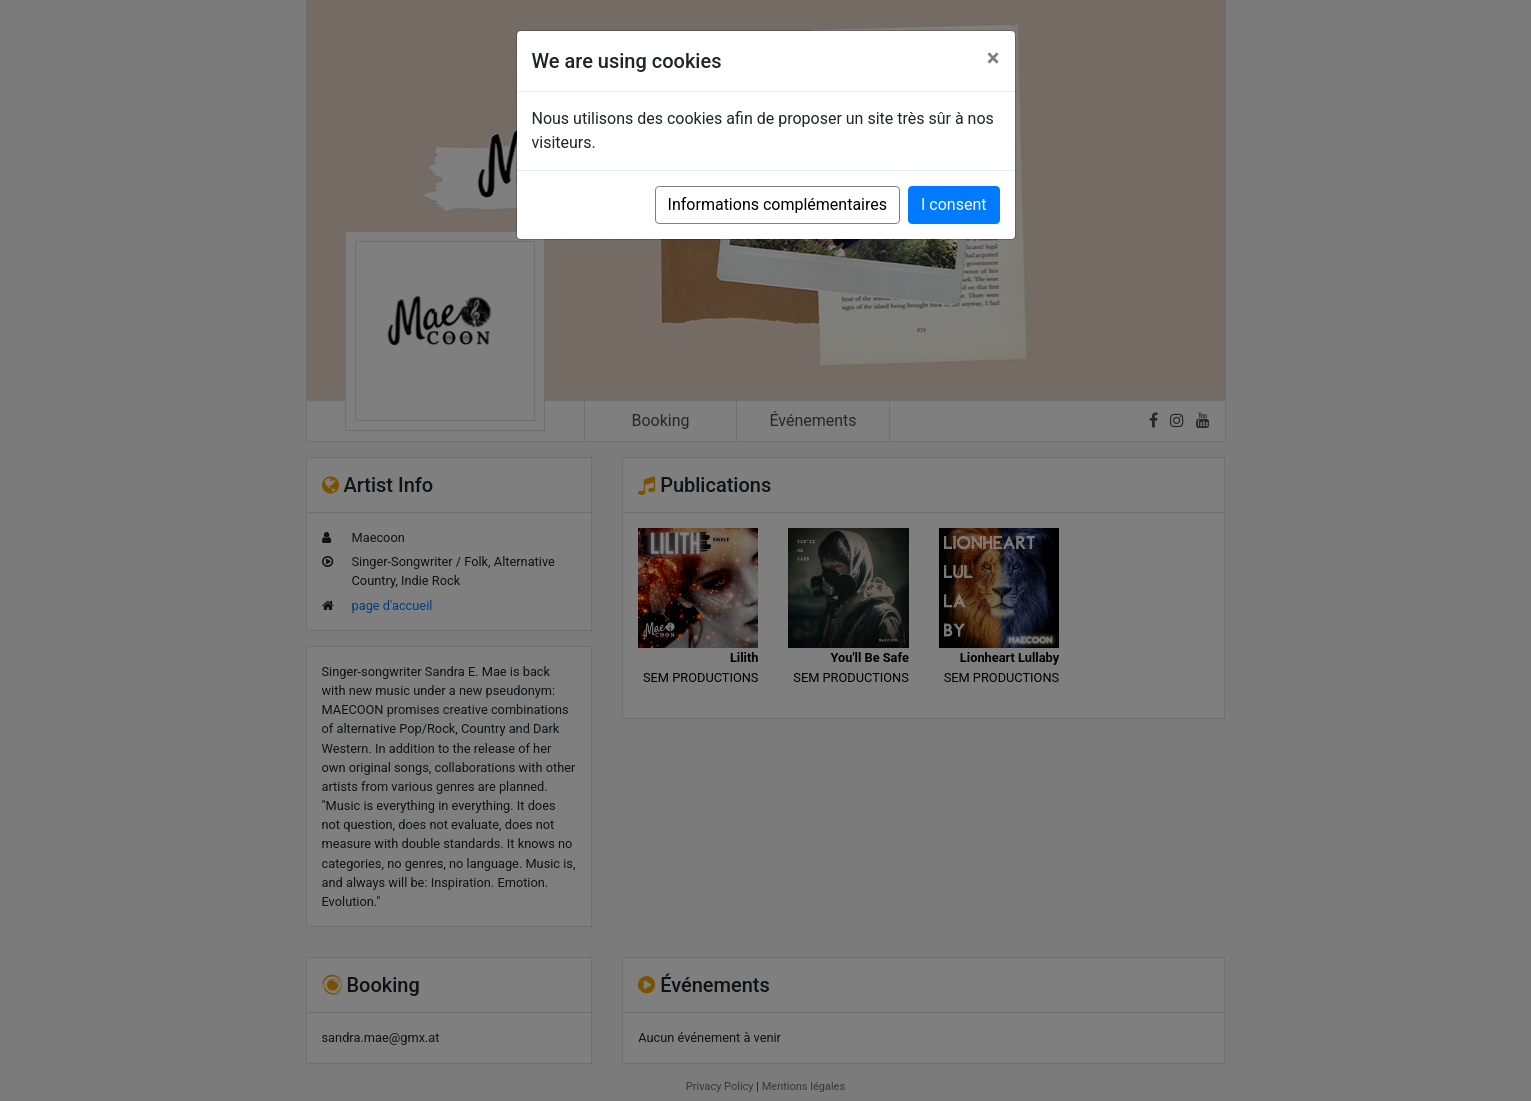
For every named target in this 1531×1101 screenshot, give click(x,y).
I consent (953, 204)
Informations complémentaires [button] (777, 204)
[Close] (993, 58)
